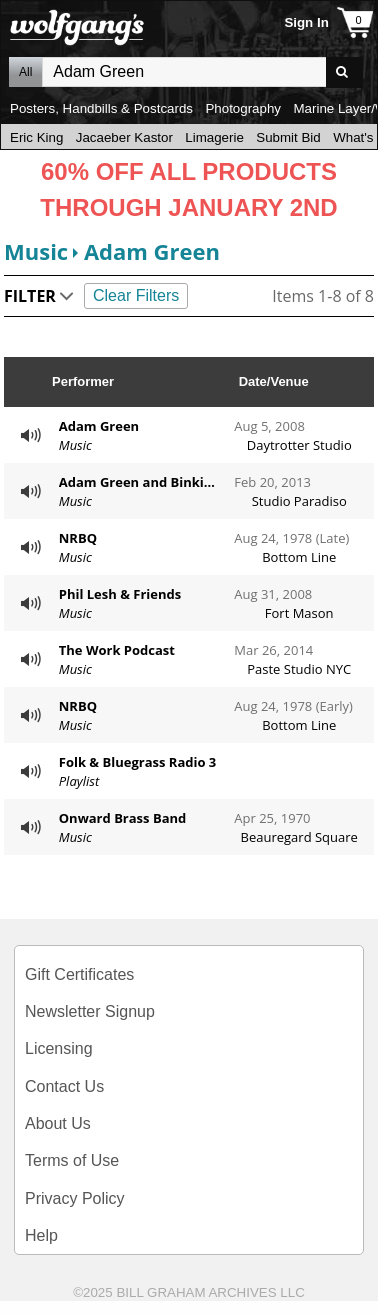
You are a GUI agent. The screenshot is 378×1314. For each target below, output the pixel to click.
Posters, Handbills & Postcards (101, 108)
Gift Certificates (79, 974)
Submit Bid (288, 137)
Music (36, 251)
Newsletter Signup (90, 1011)
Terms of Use (72, 1160)
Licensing (59, 1048)
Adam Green (152, 251)
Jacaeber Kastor (124, 137)
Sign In (306, 22)
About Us (58, 1123)
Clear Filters (136, 295)
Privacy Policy (75, 1198)
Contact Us (64, 1086)
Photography (243, 108)
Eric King (36, 137)
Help (41, 1235)
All (25, 72)
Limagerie (214, 137)
